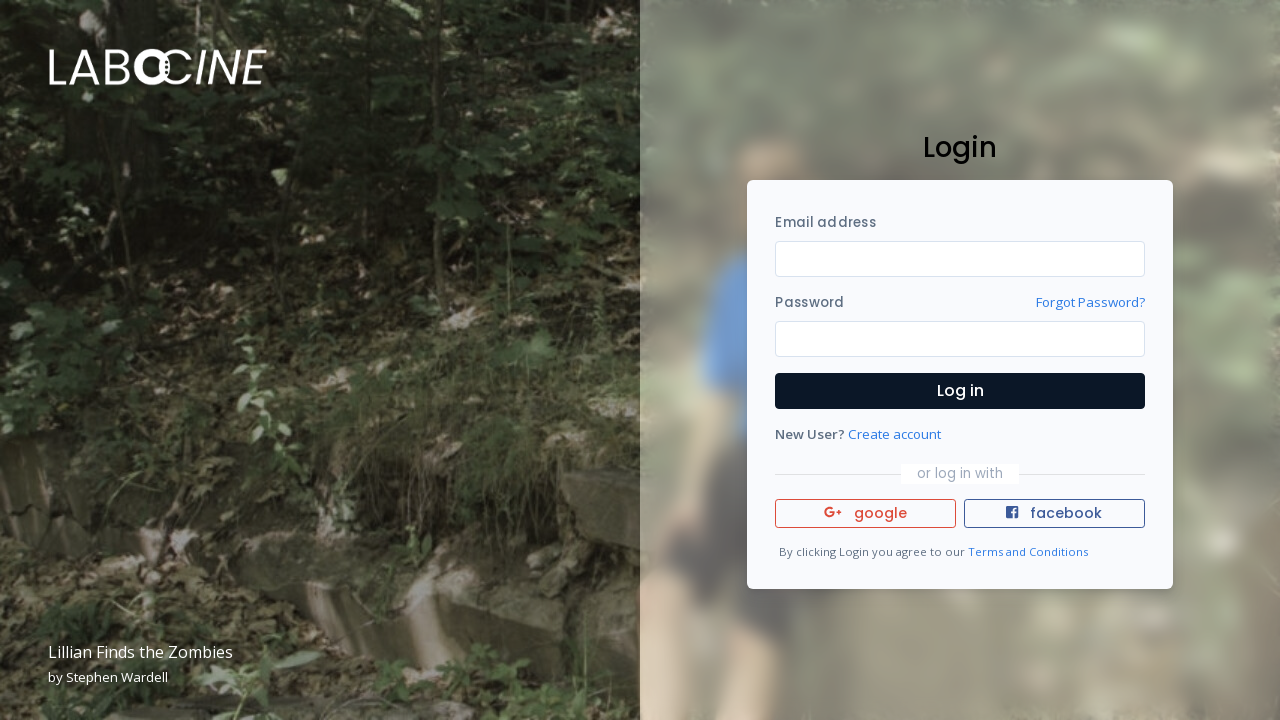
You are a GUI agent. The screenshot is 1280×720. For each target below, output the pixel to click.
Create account (894, 434)
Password (809, 302)
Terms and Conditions (1028, 551)
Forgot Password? (1090, 302)
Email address (825, 222)
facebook (1054, 513)
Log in (960, 390)
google (865, 513)
